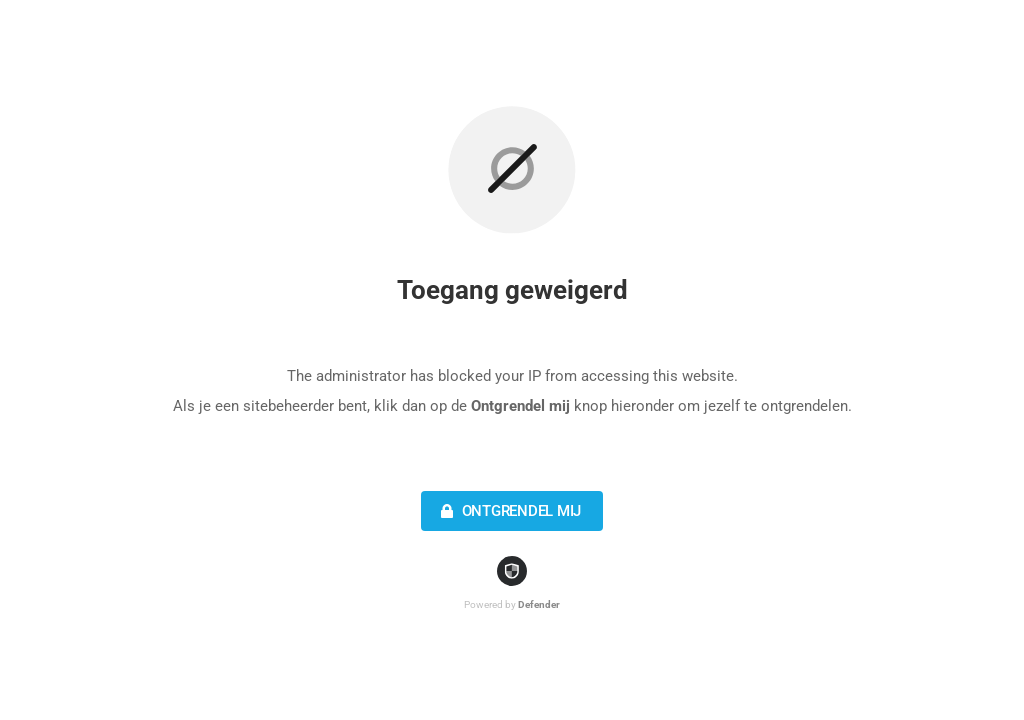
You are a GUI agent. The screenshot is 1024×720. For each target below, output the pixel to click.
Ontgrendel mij (508, 511)
